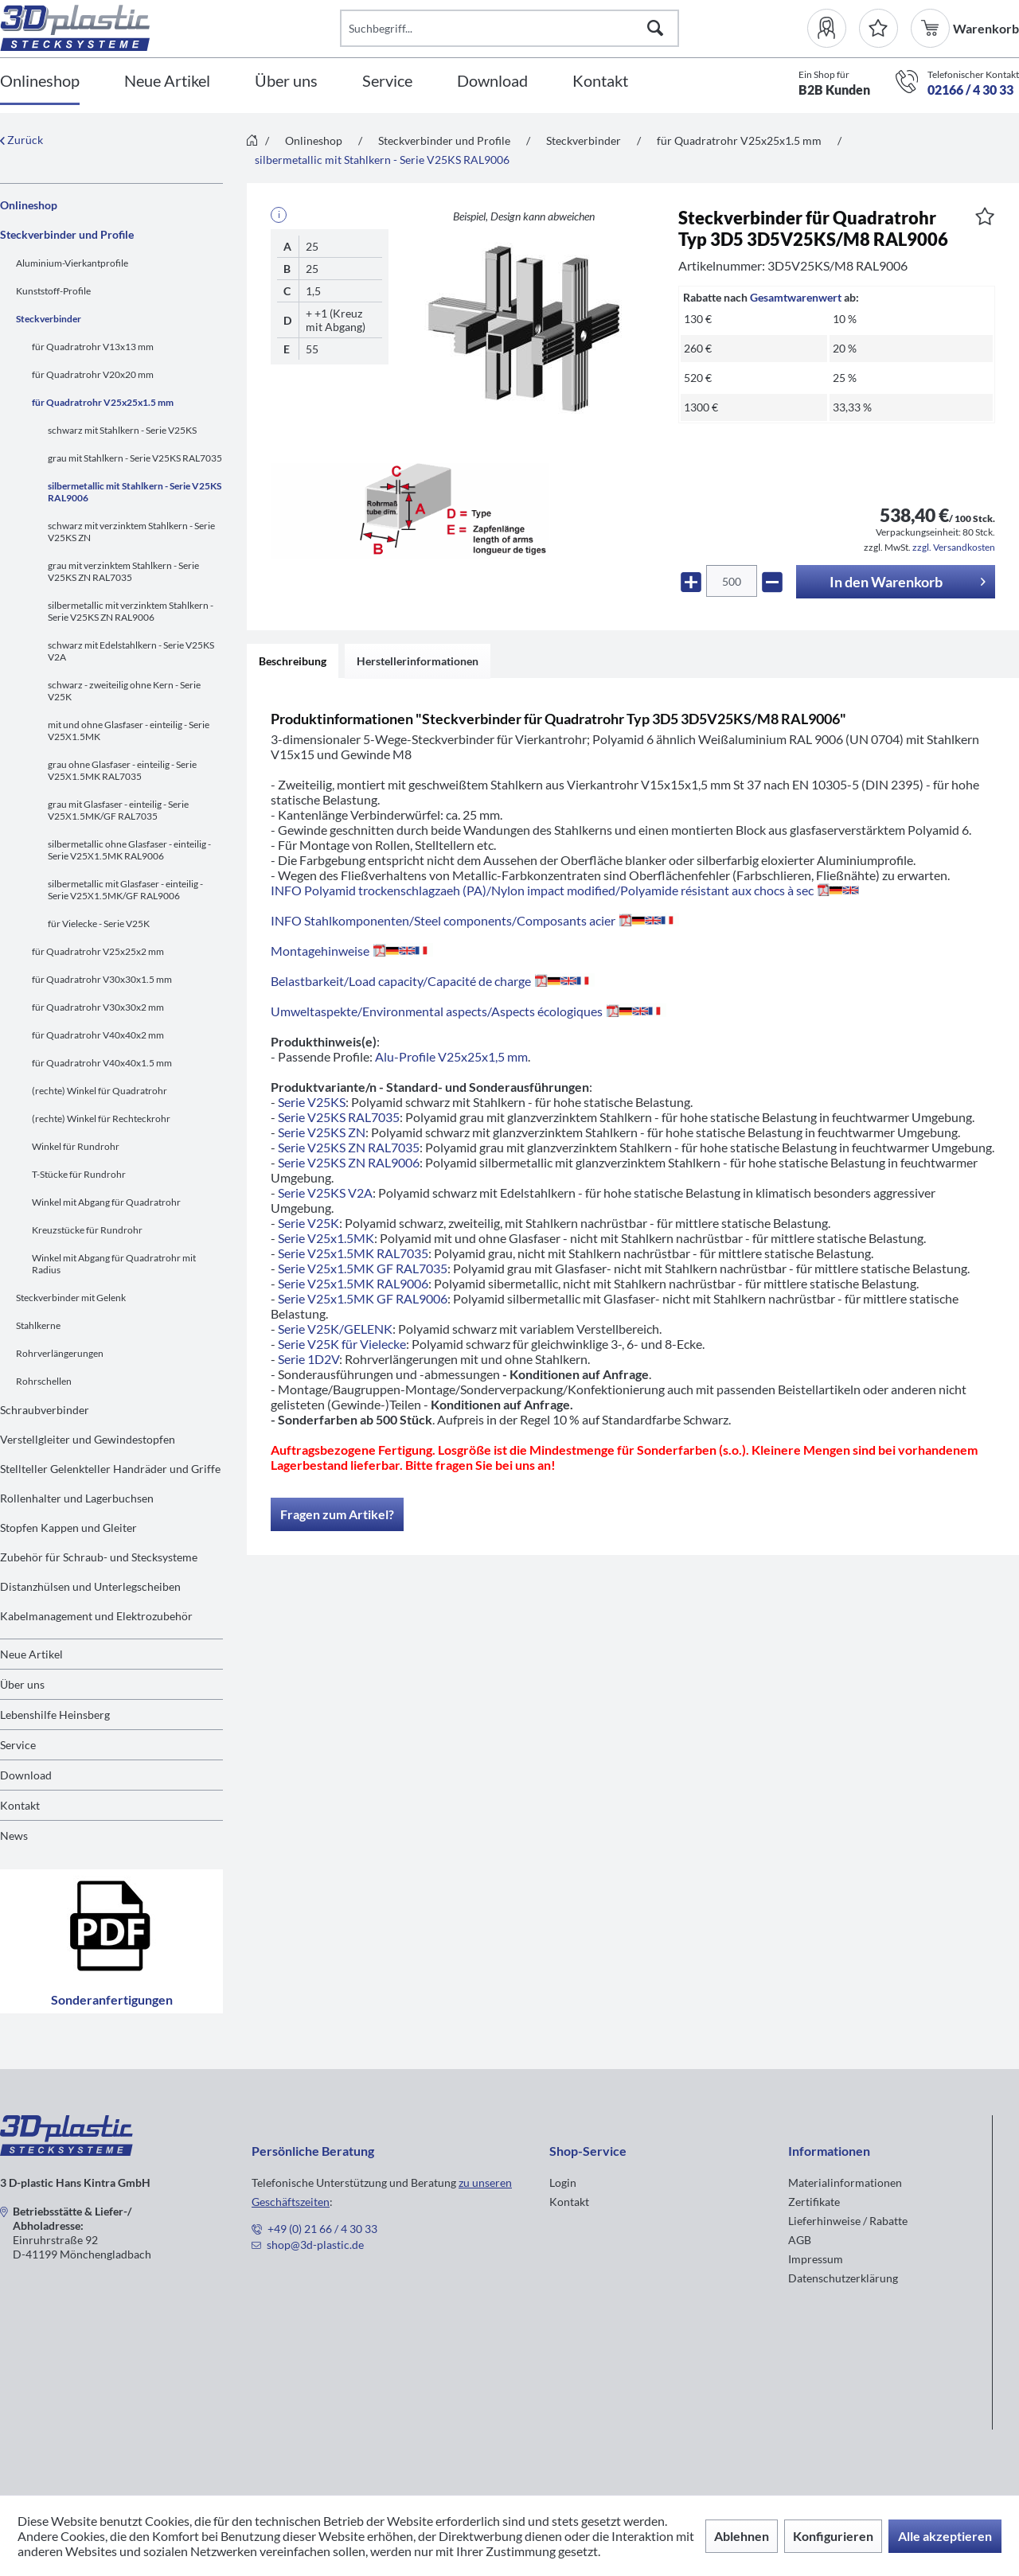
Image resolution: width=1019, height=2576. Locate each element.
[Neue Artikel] (167, 81)
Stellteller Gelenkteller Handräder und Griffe (110, 1468)
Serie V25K (308, 1222)
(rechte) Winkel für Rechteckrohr (101, 1118)
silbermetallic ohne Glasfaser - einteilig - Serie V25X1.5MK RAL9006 (129, 850)
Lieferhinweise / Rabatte (848, 2220)
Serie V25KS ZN (321, 1132)
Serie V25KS (312, 1101)
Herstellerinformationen (417, 661)
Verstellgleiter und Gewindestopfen (87, 1439)
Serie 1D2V (308, 1358)
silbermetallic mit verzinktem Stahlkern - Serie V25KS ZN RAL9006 (130, 611)
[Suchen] (655, 28)
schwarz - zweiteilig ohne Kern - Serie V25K (124, 691)
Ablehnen (741, 2535)
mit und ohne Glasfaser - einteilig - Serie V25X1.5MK (128, 730)
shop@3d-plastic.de (315, 2244)
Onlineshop (28, 205)
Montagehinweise (352, 950)
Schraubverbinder (44, 1410)
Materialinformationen (845, 2182)
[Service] (387, 81)
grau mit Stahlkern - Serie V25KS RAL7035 (135, 458)
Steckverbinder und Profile (67, 234)
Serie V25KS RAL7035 (339, 1116)
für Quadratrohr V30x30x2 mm (98, 1007)
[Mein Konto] (833, 28)
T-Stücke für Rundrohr (79, 1174)
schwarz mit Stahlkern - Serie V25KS (122, 430)
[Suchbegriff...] (510, 28)
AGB (799, 2240)
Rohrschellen (44, 1381)
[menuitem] (833, 28)
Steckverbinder (48, 319)
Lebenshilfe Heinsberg (55, 1714)
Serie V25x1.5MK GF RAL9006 (362, 1298)
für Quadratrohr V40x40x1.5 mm (102, 1063)
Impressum (815, 2259)
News (14, 1835)
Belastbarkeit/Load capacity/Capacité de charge (433, 980)
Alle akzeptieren (945, 2535)
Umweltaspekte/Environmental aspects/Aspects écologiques (468, 1011)
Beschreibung (292, 661)
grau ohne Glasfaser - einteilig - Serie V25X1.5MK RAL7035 (122, 770)
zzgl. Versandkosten (953, 547)
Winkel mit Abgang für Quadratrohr (106, 1202)
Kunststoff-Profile (53, 291)
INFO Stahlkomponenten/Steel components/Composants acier (475, 920)
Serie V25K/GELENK (335, 1328)
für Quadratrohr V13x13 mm (93, 347)
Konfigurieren (833, 2535)
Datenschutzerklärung (843, 2278)
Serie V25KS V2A (325, 1192)
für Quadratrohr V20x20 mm (93, 374)
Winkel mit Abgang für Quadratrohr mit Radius (114, 1264)
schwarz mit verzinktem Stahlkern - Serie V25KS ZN (131, 532)
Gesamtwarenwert (795, 297)
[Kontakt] (600, 81)
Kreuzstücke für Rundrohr (87, 1230)
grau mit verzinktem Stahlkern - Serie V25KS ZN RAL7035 (123, 571)
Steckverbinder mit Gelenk (71, 1298)
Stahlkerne (38, 1325)
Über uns (22, 1684)
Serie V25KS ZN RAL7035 (349, 1147)
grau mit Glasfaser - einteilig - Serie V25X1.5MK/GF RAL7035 (118, 810)
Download (26, 1775)
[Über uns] (286, 81)
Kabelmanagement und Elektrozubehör (96, 1616)
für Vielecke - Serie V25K (99, 923)
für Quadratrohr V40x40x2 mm (98, 1035)
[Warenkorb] (932, 28)
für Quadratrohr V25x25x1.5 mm (103, 402)
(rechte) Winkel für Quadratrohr (99, 1091)
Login (562, 2182)
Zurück (21, 139)
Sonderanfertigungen (112, 1941)
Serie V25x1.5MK (326, 1237)
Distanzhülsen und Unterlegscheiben (90, 1586)
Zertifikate (814, 2201)
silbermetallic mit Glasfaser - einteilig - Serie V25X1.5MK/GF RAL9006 (125, 890)
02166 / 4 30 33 (970, 89)
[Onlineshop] (40, 81)
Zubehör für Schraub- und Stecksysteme (98, 1557)
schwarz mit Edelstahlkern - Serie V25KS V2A (131, 651)
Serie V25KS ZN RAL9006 (349, 1162)
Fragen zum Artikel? (337, 1514)
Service (18, 1745)
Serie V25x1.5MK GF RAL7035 (362, 1268)
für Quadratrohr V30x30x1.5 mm (102, 979)
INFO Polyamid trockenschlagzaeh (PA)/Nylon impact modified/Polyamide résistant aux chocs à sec (565, 890)
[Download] (492, 81)
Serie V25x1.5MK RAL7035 (353, 1253)
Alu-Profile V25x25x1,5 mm (451, 1056)
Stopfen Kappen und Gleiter (68, 1527)
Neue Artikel (31, 1654)
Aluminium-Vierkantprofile (72, 263)
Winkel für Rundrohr (75, 1146)
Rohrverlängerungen (59, 1353)
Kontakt (20, 1805)
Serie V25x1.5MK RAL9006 (353, 1283)
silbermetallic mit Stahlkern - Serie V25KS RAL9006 (134, 492)
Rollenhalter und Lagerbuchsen (77, 1498)
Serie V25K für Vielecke (342, 1343)
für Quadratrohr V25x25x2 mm (98, 951)
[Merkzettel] (878, 28)
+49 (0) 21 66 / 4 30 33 (322, 2228)
